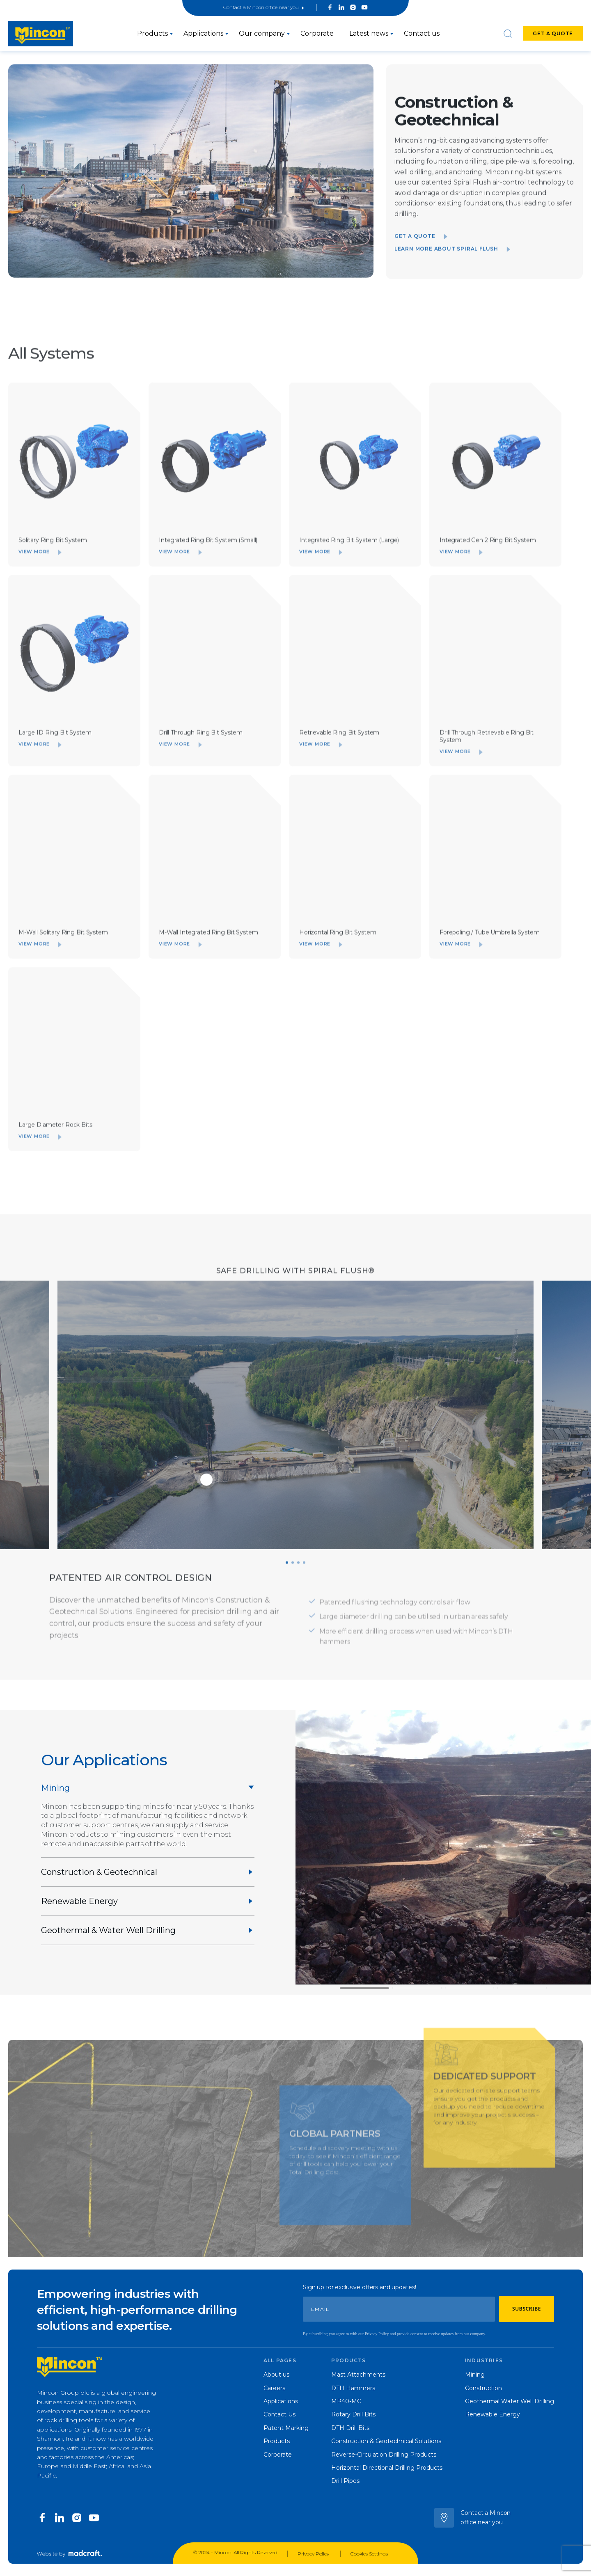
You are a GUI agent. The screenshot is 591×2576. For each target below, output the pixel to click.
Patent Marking (286, 2428)
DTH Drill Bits (350, 2428)
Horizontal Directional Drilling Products (386, 2467)
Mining (475, 2374)
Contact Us (279, 2414)
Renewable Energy (492, 2414)
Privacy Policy (314, 2554)
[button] (287, 1578)
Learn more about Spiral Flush (452, 264)
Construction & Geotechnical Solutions (386, 2441)
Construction (483, 2388)
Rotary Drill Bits (353, 2414)
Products (152, 33)
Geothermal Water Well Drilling (509, 2401)
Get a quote (553, 33)
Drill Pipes (345, 2481)
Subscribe (526, 2308)
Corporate (317, 33)
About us (276, 2374)
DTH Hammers (353, 2388)
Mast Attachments (358, 2374)
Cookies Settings (369, 2554)
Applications (203, 33)
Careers (274, 2388)
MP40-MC (346, 2401)
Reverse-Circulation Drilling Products (383, 2454)
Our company (262, 33)
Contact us (422, 33)
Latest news (368, 33)
